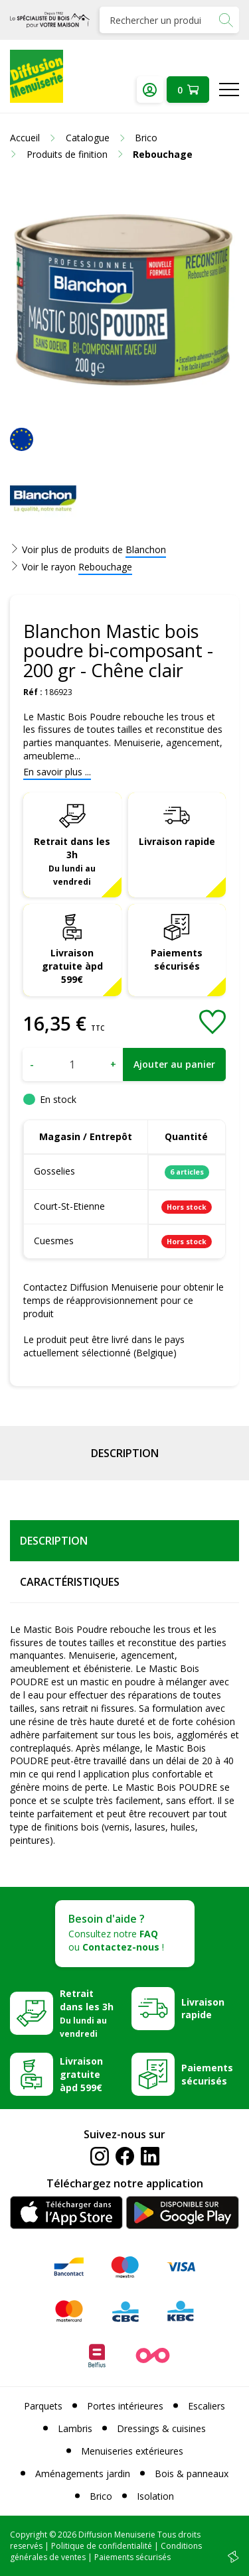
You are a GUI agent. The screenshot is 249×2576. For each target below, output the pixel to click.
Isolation (155, 2496)
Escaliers (206, 2406)
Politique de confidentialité (101, 2545)
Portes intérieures (125, 2406)
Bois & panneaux (191, 2473)
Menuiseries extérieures (132, 2451)
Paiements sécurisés (177, 959)
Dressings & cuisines (161, 2428)
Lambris (75, 2428)
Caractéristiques (70, 1582)
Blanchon (145, 549)
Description (125, 1453)
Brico (101, 2496)
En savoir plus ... (57, 771)
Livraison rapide (177, 841)
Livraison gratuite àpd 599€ (72, 966)
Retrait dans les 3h (72, 861)
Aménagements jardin (82, 2473)
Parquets (43, 2406)
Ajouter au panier (174, 1064)
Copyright (28, 2534)
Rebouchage (105, 566)
